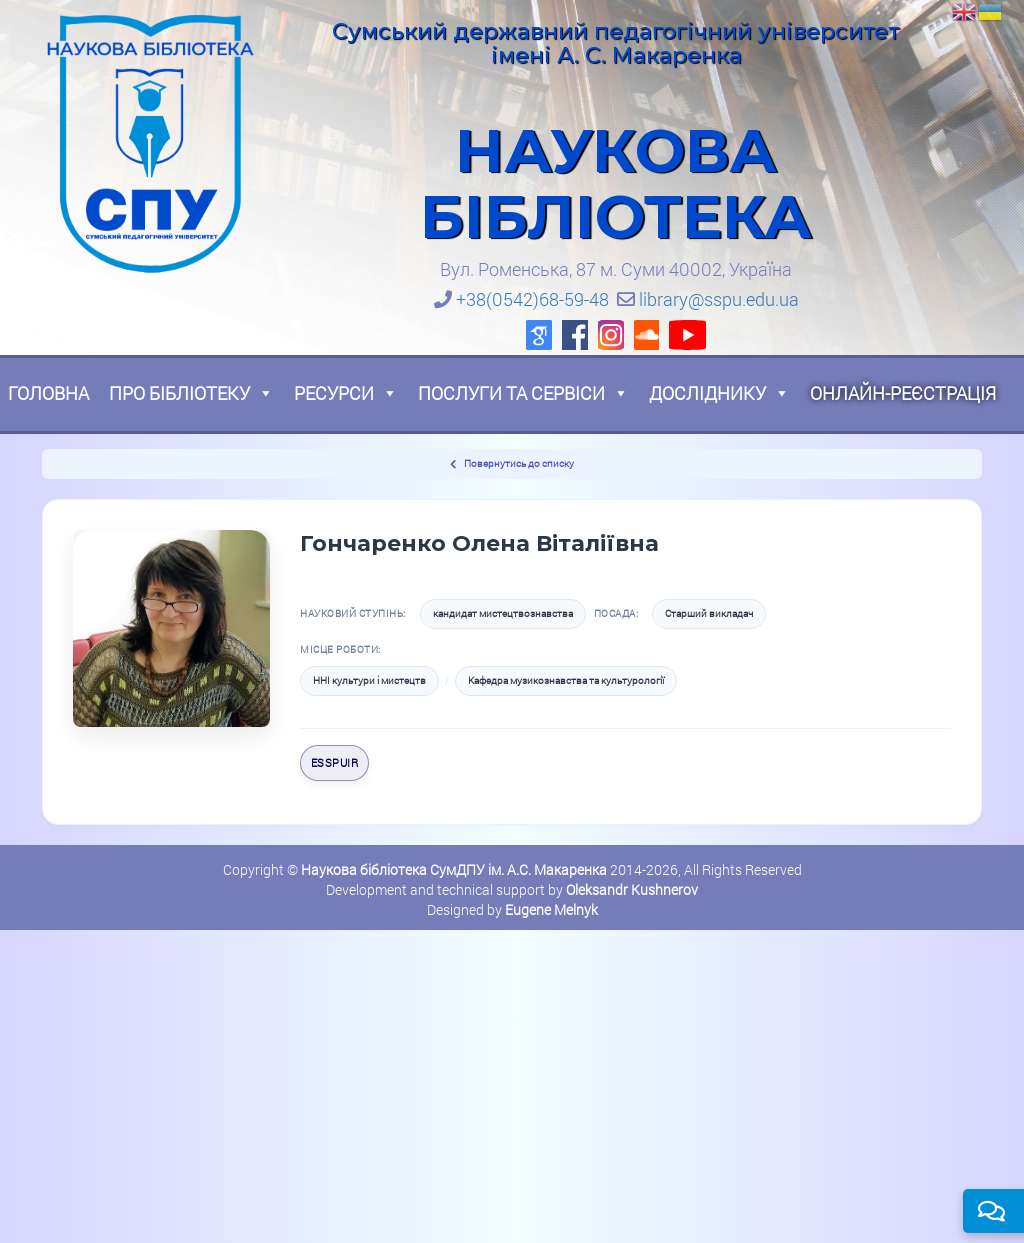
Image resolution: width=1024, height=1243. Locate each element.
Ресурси (346, 393)
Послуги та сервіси (523, 393)
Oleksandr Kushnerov (632, 889)
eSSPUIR (334, 762)
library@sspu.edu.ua (719, 299)
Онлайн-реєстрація (903, 393)
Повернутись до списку (512, 463)
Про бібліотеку (191, 393)
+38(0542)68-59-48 (532, 299)
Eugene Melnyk (551, 909)
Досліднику (719, 393)
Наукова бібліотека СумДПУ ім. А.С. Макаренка (454, 869)
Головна (48, 393)
